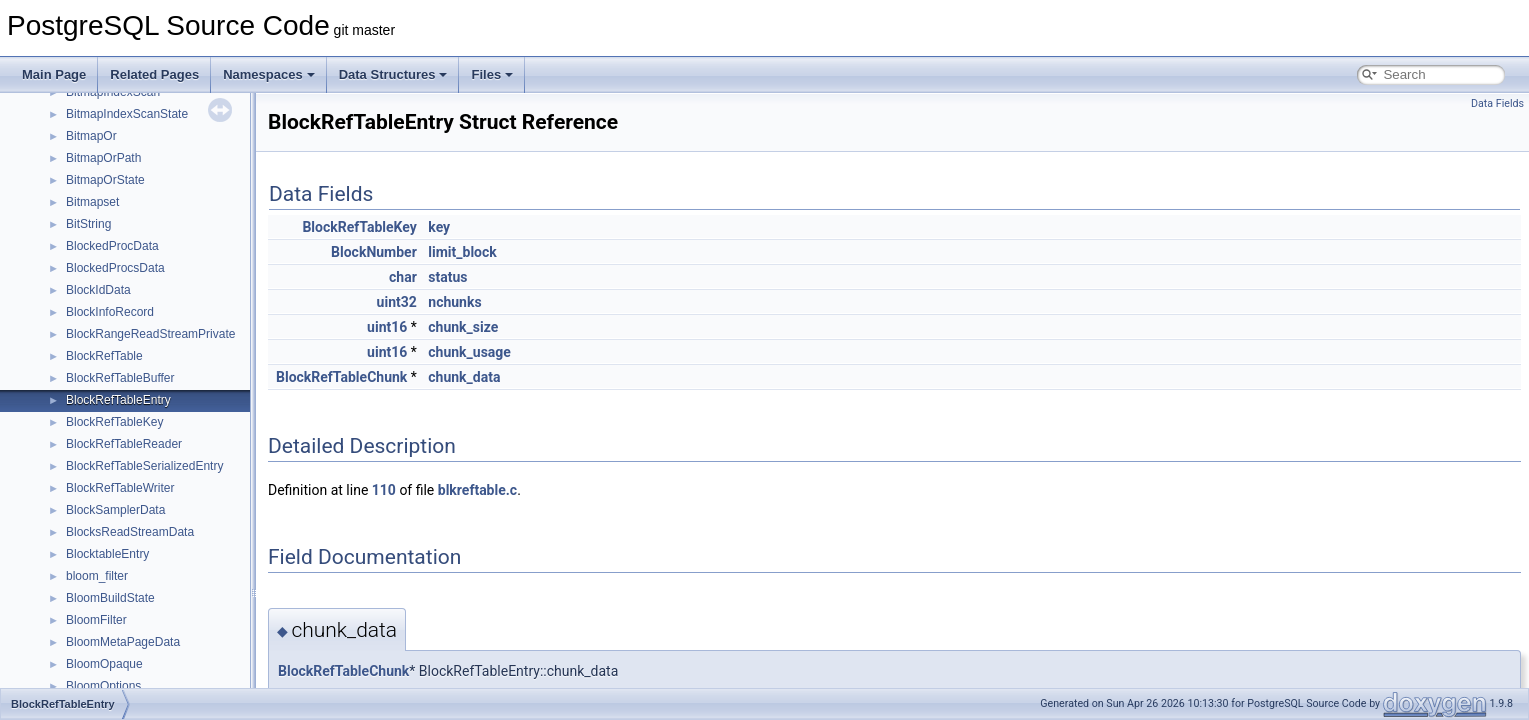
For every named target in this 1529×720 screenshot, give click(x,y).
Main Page (54, 74)
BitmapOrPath (103, 158)
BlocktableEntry (107, 554)
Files (492, 74)
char (403, 277)
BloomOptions (103, 686)
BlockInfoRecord (110, 312)
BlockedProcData (112, 246)
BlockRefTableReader (124, 444)
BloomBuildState (110, 598)
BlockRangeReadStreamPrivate (150, 334)
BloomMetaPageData (123, 642)
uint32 (397, 302)
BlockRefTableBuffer (120, 378)
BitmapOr (91, 136)
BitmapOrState (105, 180)
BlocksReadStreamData (130, 532)
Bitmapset (92, 202)
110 (384, 490)
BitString (88, 224)
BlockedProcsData (115, 268)
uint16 (387, 327)
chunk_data (464, 377)
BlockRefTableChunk (341, 377)
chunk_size (463, 327)
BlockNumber (374, 252)
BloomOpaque (104, 664)
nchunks (454, 302)
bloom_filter (97, 576)
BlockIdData (98, 290)
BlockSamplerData (115, 510)
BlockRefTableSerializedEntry (144, 466)
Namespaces (269, 74)
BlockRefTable (104, 356)
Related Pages (154, 74)
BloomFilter (96, 620)
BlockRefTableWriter (120, 488)
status (447, 277)
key (439, 227)
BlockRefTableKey (114, 422)
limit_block (462, 252)
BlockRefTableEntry (118, 400)
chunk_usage (469, 352)
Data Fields (1497, 103)
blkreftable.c (477, 490)
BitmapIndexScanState (127, 114)
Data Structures (393, 74)
